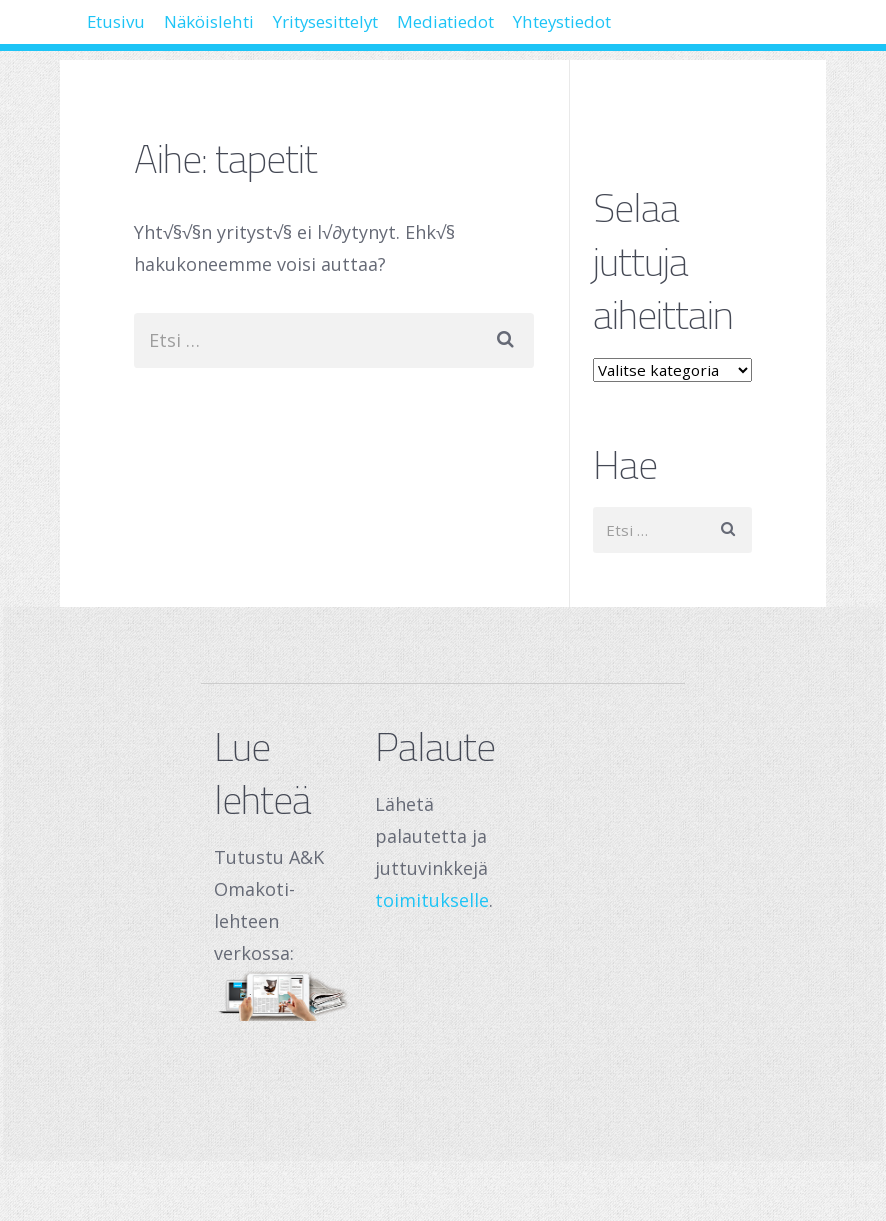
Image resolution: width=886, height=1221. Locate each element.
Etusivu (129, 30)
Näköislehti (250, 30)
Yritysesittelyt (400, 30)
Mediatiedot (553, 30)
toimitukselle (432, 900)
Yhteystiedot (702, 30)
